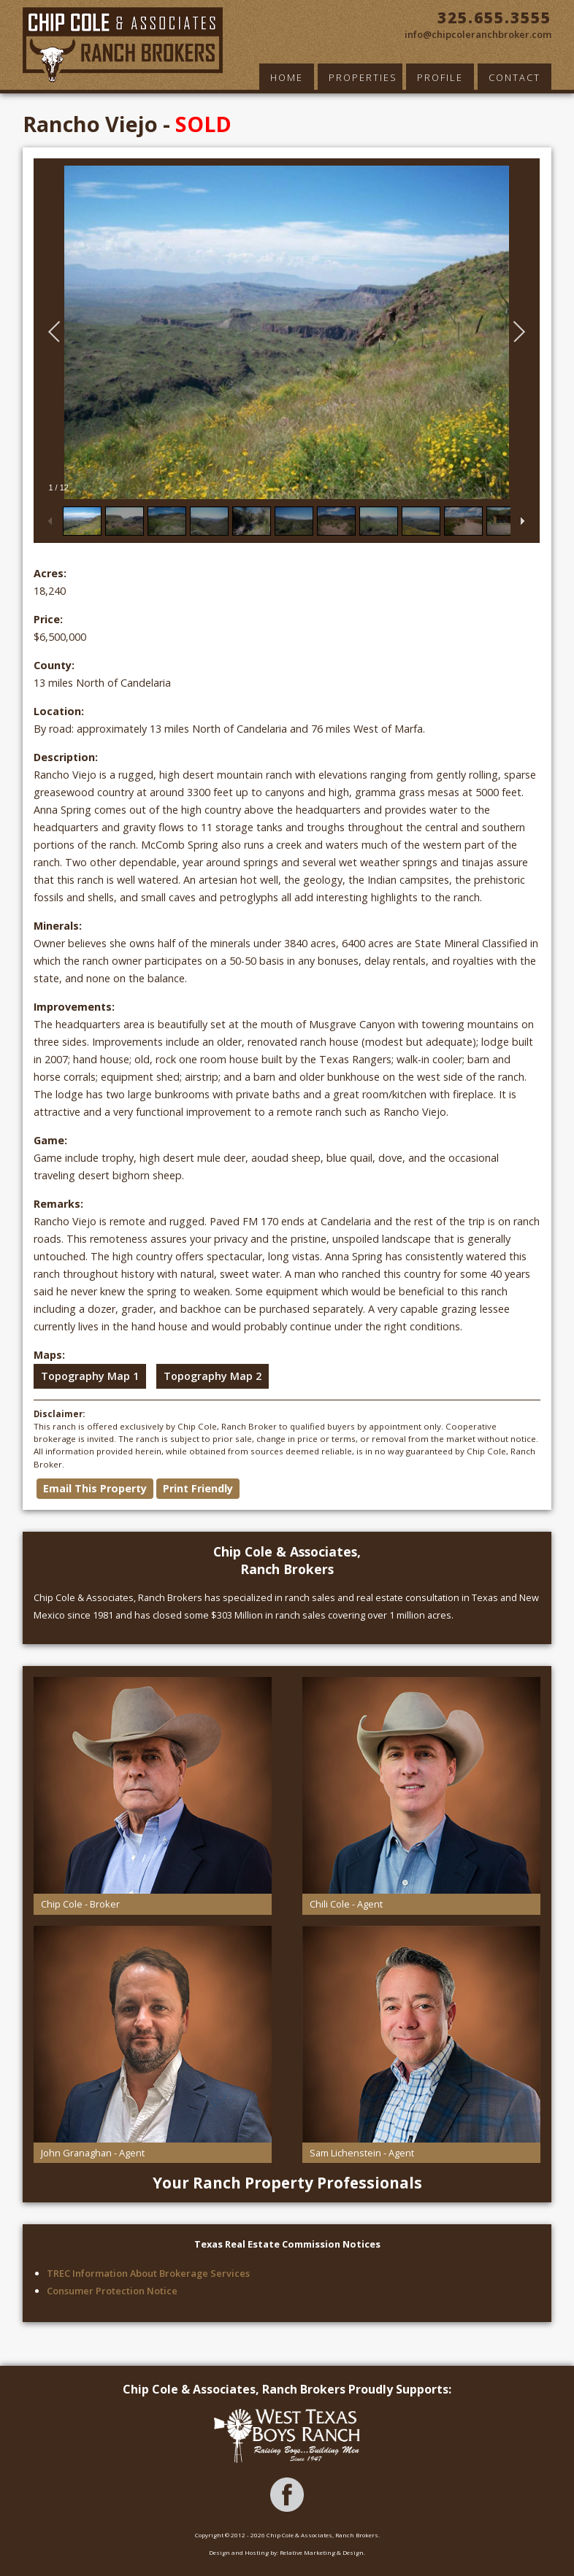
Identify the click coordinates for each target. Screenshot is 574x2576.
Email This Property (95, 1488)
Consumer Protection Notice (112, 2290)
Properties (363, 77)
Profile (440, 77)
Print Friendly (198, 1488)
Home (286, 77)
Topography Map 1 (90, 1376)
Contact (514, 77)
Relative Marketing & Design (322, 2552)
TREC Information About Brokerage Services (148, 2273)
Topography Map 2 (212, 1376)
